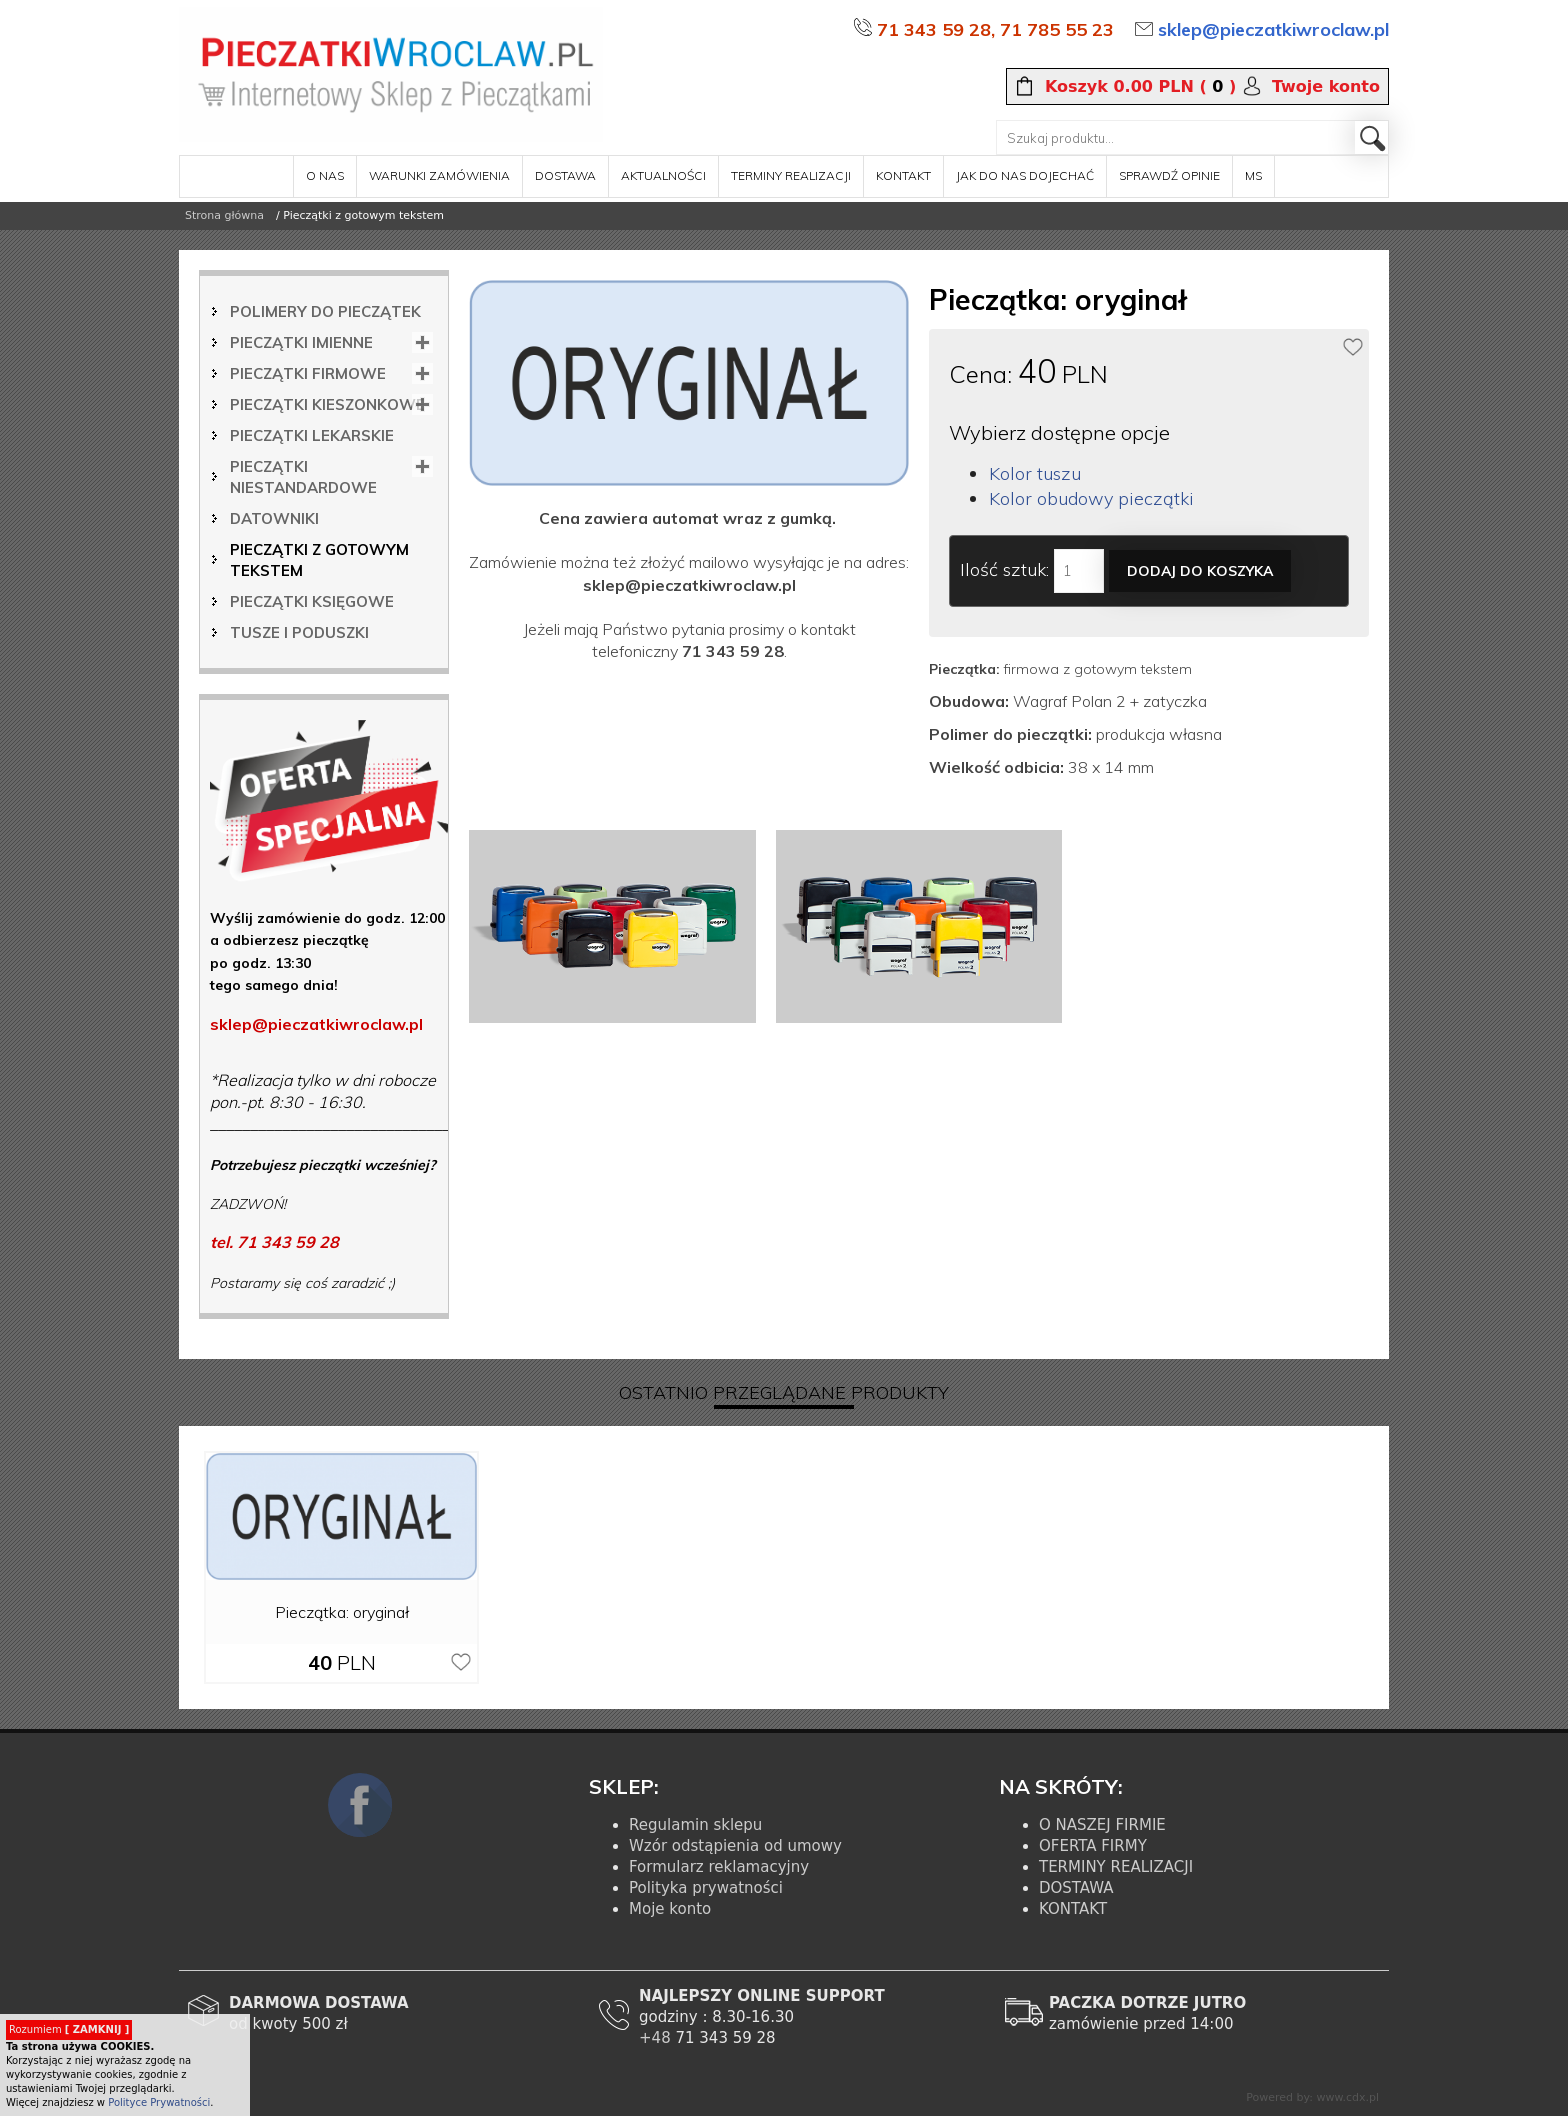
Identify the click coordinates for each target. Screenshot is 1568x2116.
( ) (1140, 87)
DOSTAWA (1076, 1888)
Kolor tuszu (1035, 473)
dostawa (565, 175)
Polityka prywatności (706, 1888)
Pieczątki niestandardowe (303, 477)
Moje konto (670, 1909)
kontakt (903, 175)
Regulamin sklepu (695, 1825)
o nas (325, 175)
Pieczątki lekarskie (312, 435)
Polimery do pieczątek (325, 311)
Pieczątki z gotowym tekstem (319, 560)
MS (1253, 175)
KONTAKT (1073, 1909)
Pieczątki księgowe (312, 601)
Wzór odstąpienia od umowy (735, 1846)
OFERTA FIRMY (1093, 1846)
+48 (657, 2038)
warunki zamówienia (439, 175)
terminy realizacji (791, 175)
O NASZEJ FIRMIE (1102, 1825)
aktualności (663, 175)
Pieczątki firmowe (308, 373)
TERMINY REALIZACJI (1116, 1867)
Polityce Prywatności (159, 2102)
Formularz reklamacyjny (719, 1867)
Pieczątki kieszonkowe (327, 404)
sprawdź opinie (1169, 175)
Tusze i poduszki (299, 632)
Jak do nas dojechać (1025, 175)
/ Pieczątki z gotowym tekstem (360, 215)
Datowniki (274, 518)
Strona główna (224, 215)
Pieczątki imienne (301, 342)
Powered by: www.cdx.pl (1312, 2097)
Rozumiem (69, 2029)
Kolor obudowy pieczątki (1091, 498)
